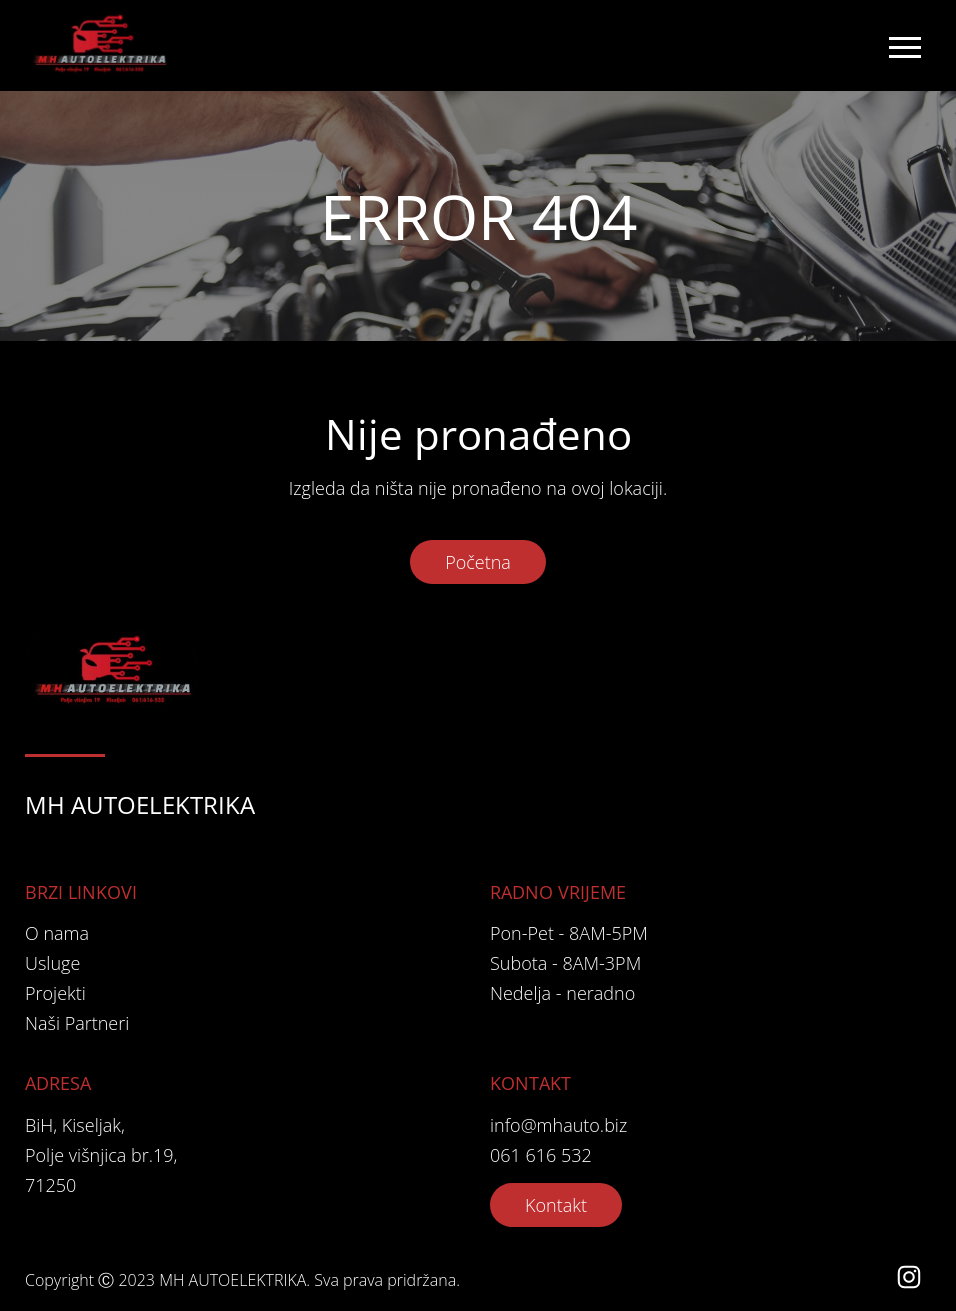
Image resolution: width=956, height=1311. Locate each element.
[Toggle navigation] (904, 46)
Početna (478, 562)
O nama (57, 933)
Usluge (52, 963)
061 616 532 (541, 1155)
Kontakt (556, 1205)
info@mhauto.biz (558, 1125)
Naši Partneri (77, 1023)
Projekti (55, 993)
